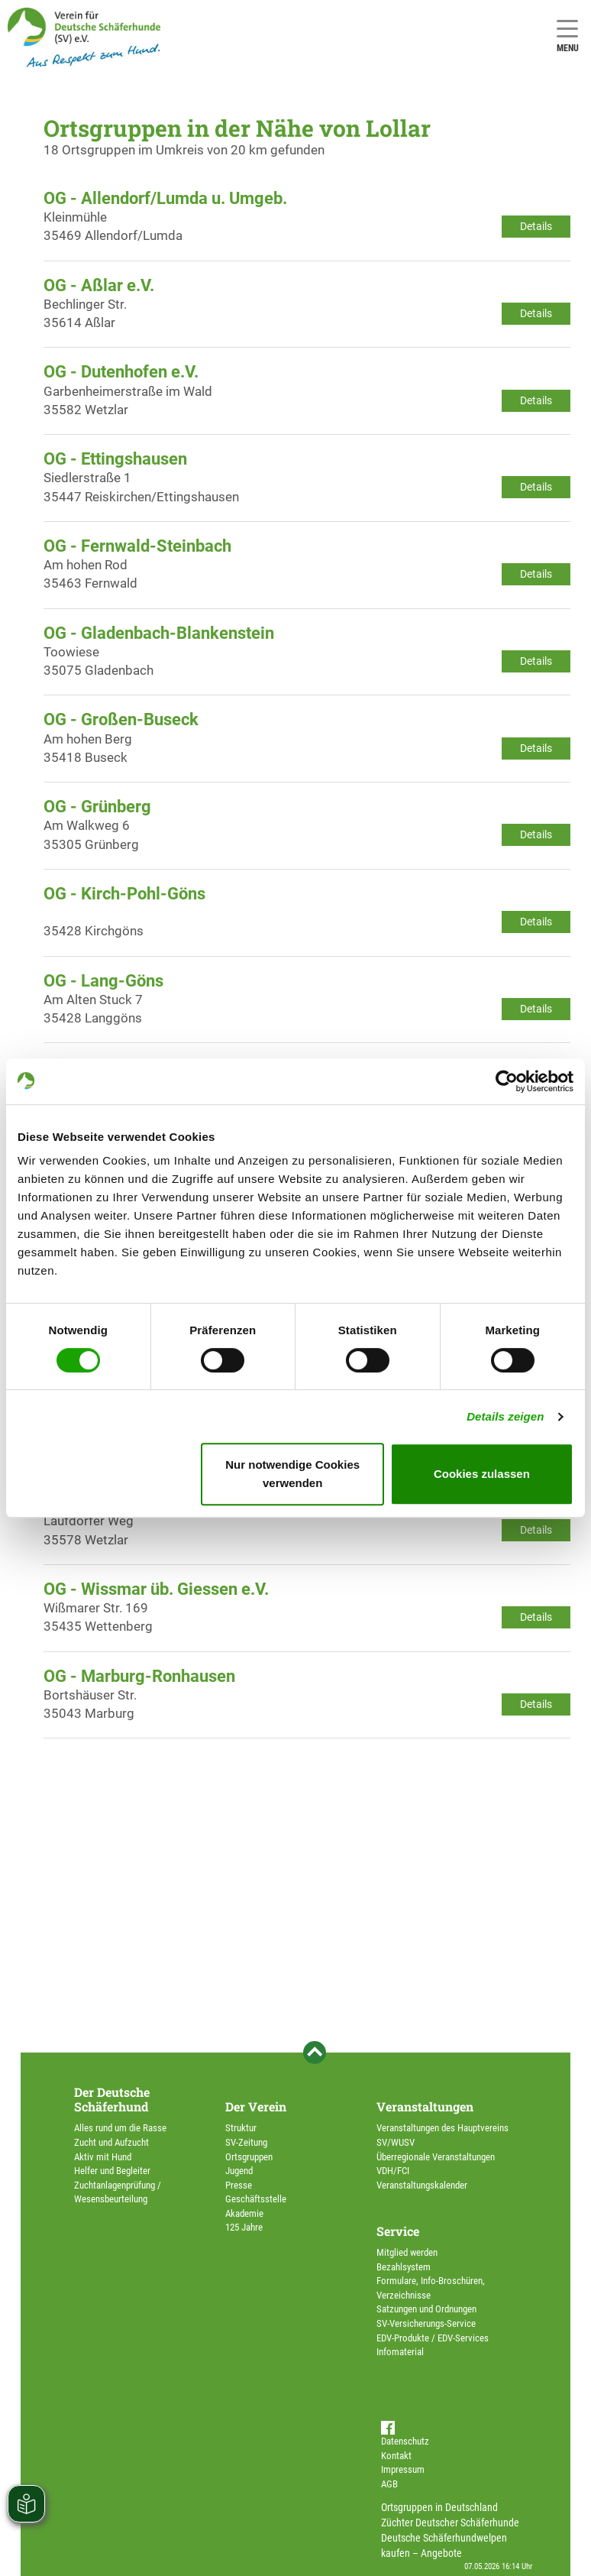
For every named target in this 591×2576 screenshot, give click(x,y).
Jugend (239, 2170)
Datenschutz (405, 2441)
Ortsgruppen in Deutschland (439, 2507)
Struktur (241, 2128)
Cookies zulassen (482, 1473)
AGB (389, 2484)
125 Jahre (244, 2227)
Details (536, 226)
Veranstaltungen (424, 2106)
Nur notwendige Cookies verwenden (292, 1473)
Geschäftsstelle (255, 2199)
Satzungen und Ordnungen (426, 2309)
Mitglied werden (407, 2252)
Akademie (244, 2213)
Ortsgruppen (249, 2157)
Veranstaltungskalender (421, 2185)
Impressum (403, 2469)
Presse (238, 2185)
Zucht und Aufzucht (111, 2142)
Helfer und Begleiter (112, 2170)
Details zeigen (505, 1416)
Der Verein (255, 2106)
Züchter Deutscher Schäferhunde (450, 2522)
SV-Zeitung (246, 2142)
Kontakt (396, 2455)
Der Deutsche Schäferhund (112, 2099)
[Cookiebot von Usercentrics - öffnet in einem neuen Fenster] (506, 1081)
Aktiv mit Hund (102, 2157)
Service (397, 2231)
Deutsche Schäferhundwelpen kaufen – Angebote (444, 2545)
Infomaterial (400, 2351)
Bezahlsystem (403, 2267)
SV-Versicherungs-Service (426, 2323)
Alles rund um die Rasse (120, 2128)
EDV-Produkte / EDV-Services (432, 2338)
